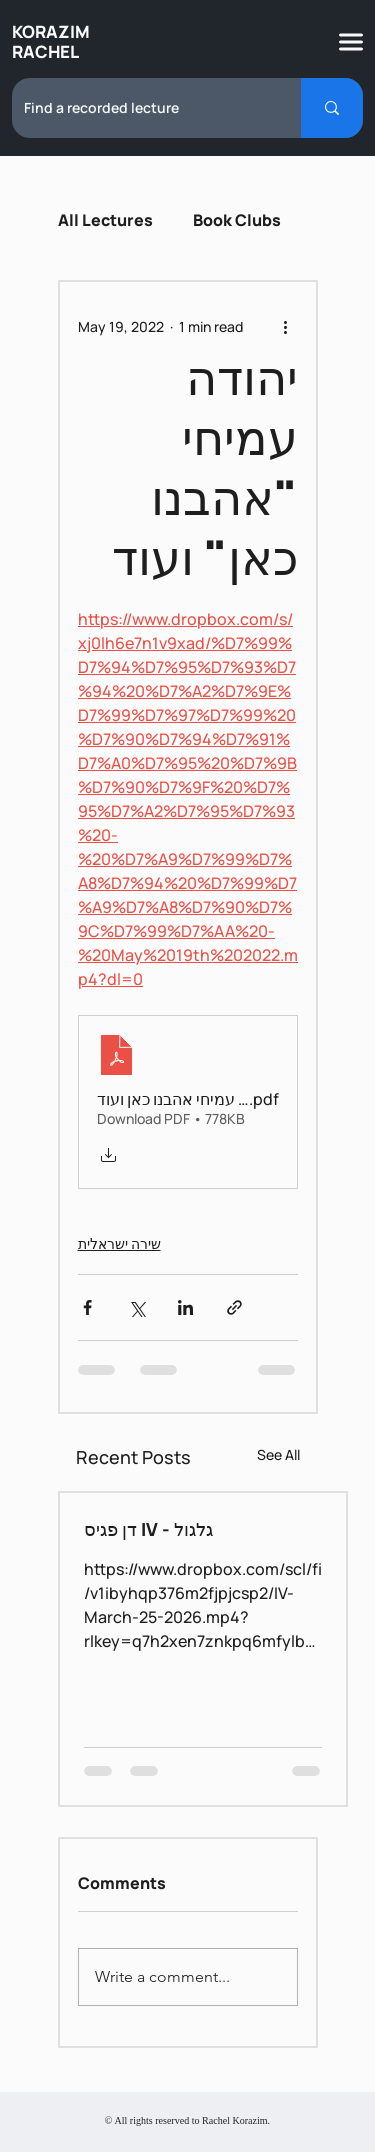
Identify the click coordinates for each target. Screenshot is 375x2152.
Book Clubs (237, 220)
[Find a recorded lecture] (141, 108)
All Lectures (105, 220)
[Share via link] (234, 1307)
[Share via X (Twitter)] (136, 1307)
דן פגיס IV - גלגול (148, 1529)
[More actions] (286, 326)
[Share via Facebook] (87, 1307)
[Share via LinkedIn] (185, 1307)
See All (278, 1454)
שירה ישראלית (119, 1243)
